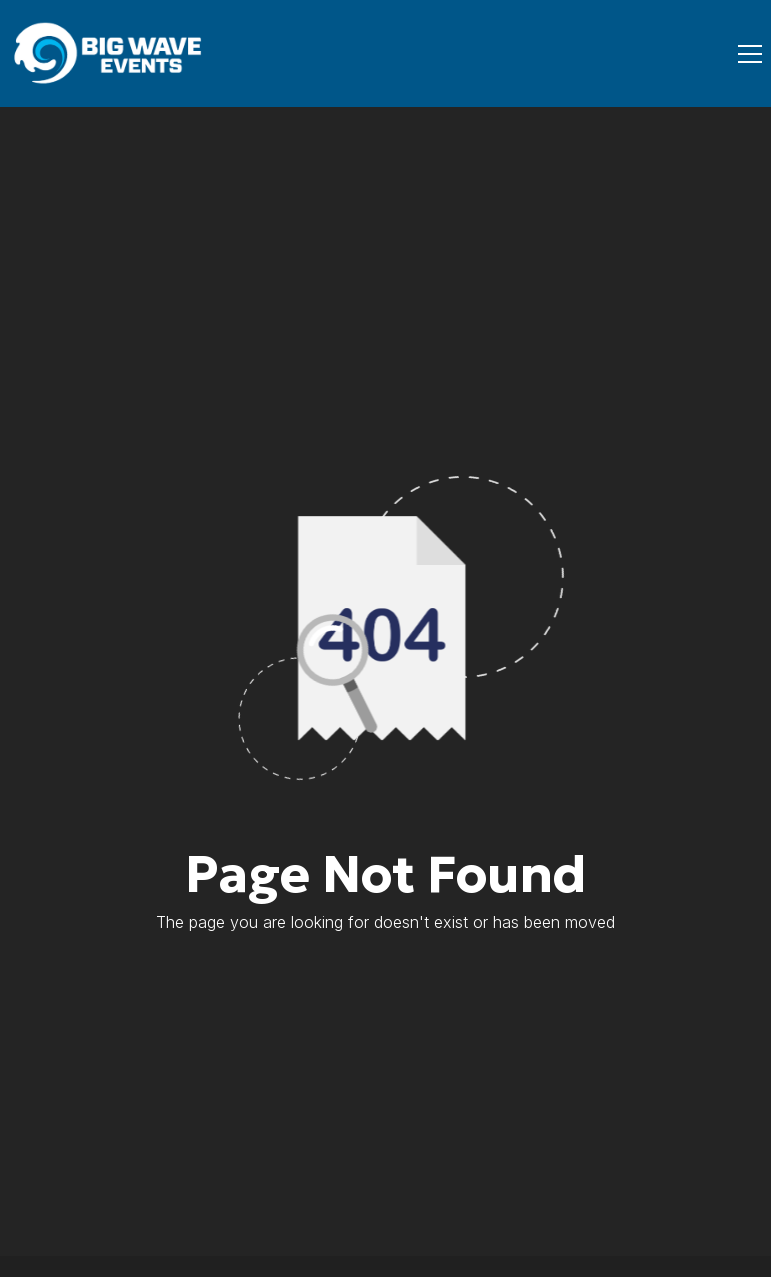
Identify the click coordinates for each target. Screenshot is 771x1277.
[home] (110, 53)
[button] (746, 54)
